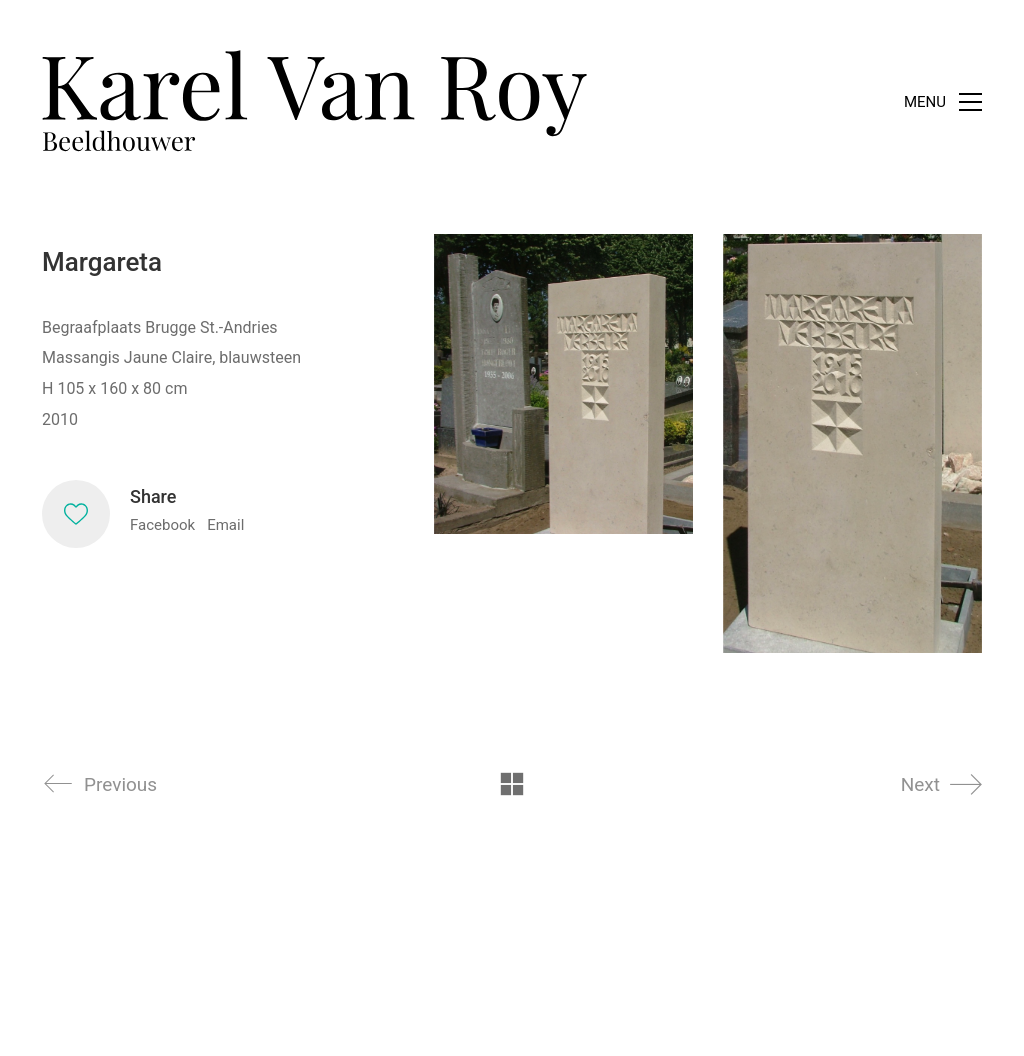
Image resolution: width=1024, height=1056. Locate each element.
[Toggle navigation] (943, 102)
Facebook (162, 525)
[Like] (76, 514)
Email (225, 525)
